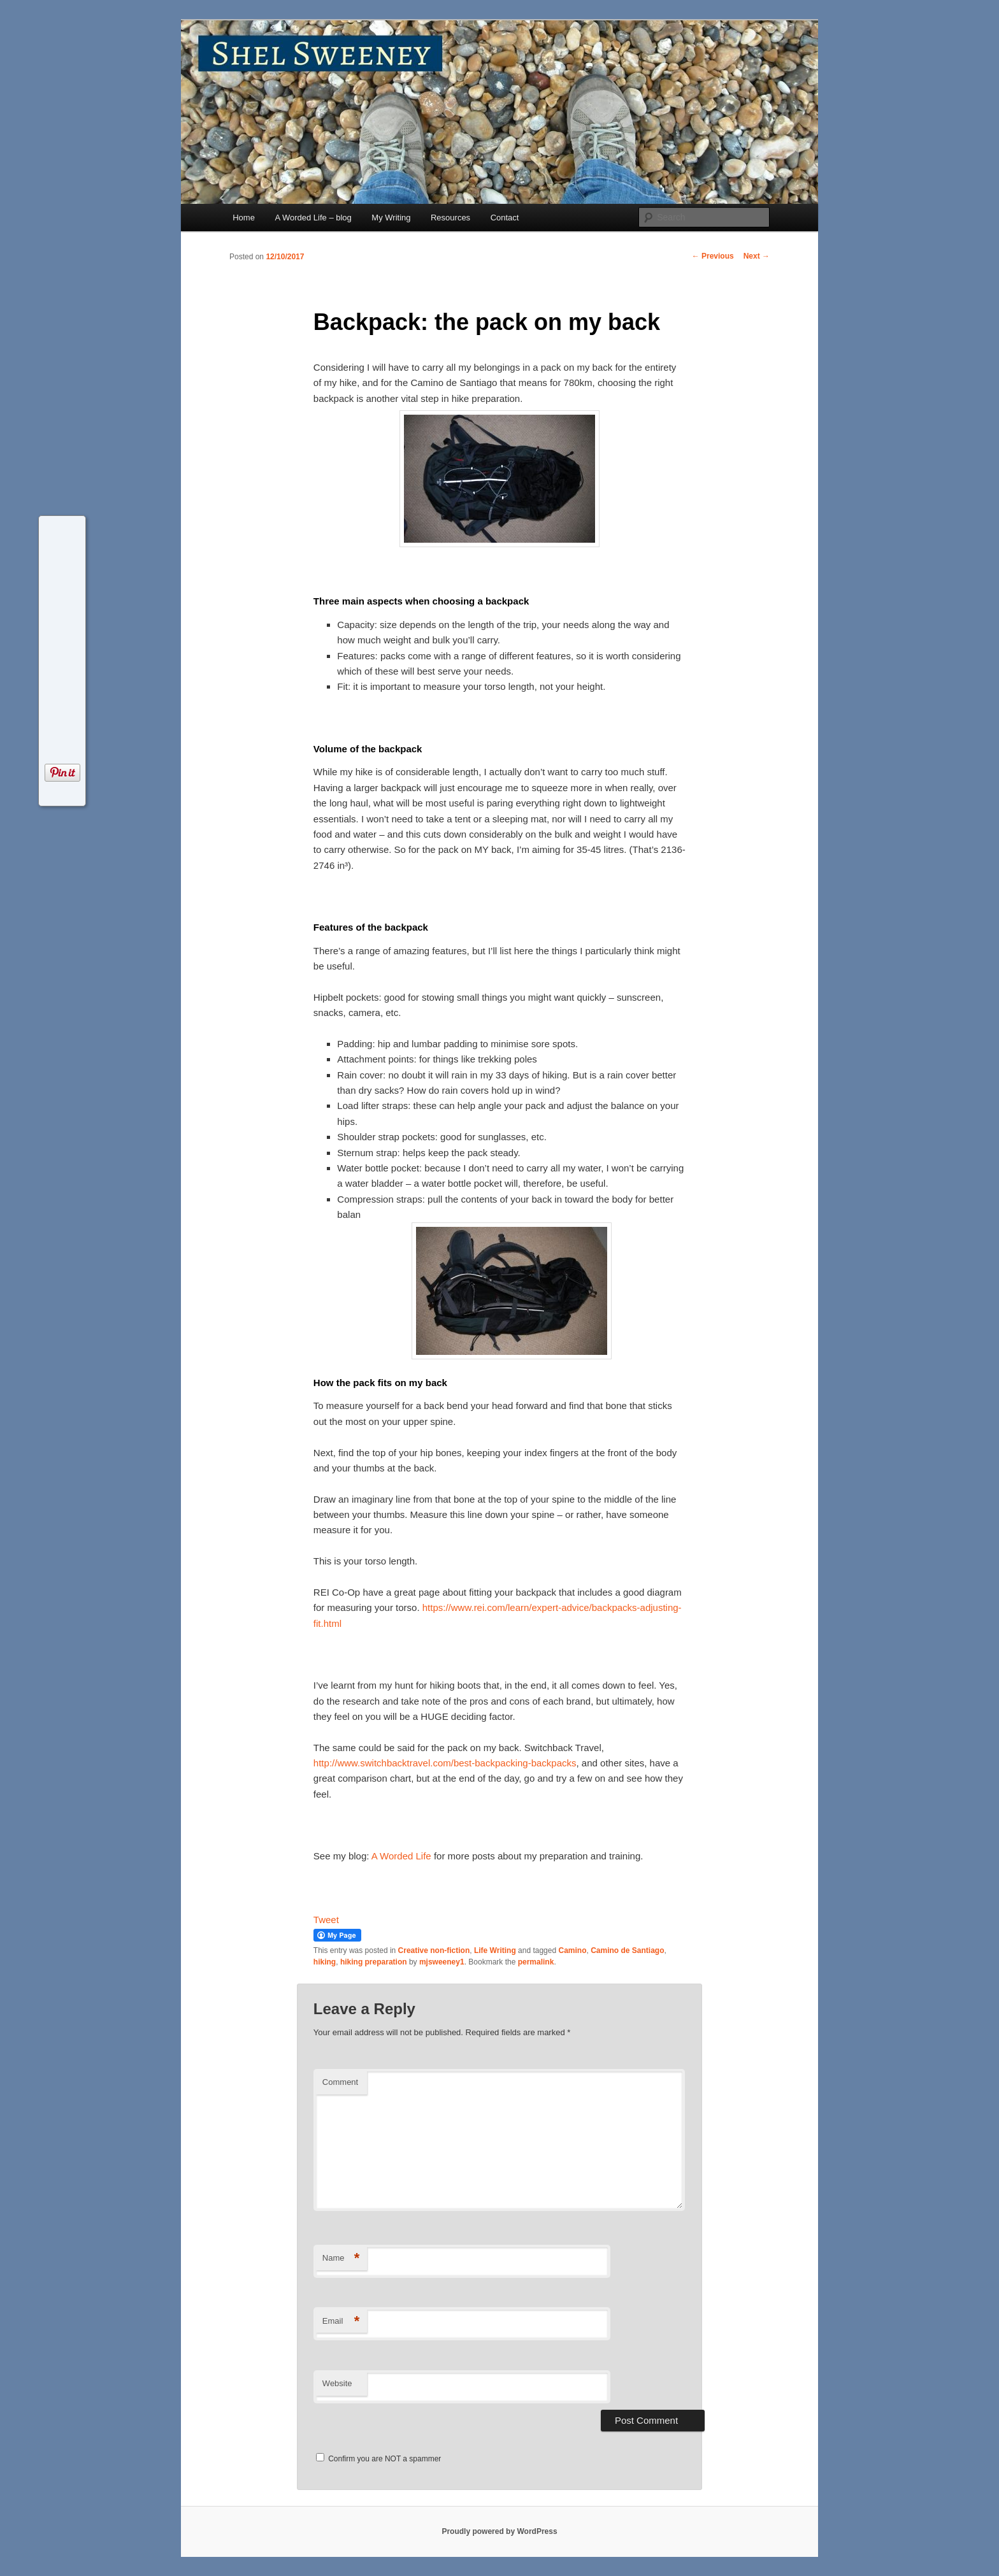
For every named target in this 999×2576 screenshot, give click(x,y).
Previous (713, 256)
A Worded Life (401, 1855)
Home (244, 217)
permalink (536, 1961)
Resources (450, 217)
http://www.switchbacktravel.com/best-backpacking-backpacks (445, 1762)
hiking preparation (373, 1961)
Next (757, 256)
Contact (505, 217)
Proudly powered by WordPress (499, 2531)
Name (341, 2258)
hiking (324, 1961)
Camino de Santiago (627, 1950)
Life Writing (495, 1950)
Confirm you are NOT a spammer (379, 2458)
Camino (572, 1950)
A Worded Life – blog (313, 217)
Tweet (326, 1919)
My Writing (390, 217)
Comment (340, 2082)
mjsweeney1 (441, 1961)
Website (337, 2383)
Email (341, 2321)
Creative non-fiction (434, 1950)
